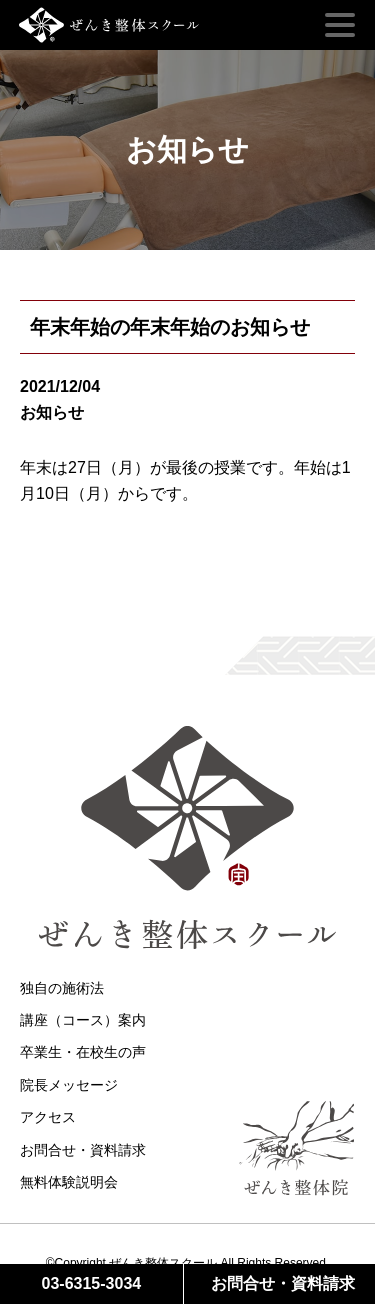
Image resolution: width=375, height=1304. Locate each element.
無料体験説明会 (69, 1182)
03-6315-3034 (92, 1283)
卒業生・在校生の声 (83, 1052)
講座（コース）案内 (83, 1020)
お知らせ (52, 412)
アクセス (48, 1117)
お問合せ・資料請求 (83, 1150)
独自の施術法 (62, 988)
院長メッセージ (69, 1085)
